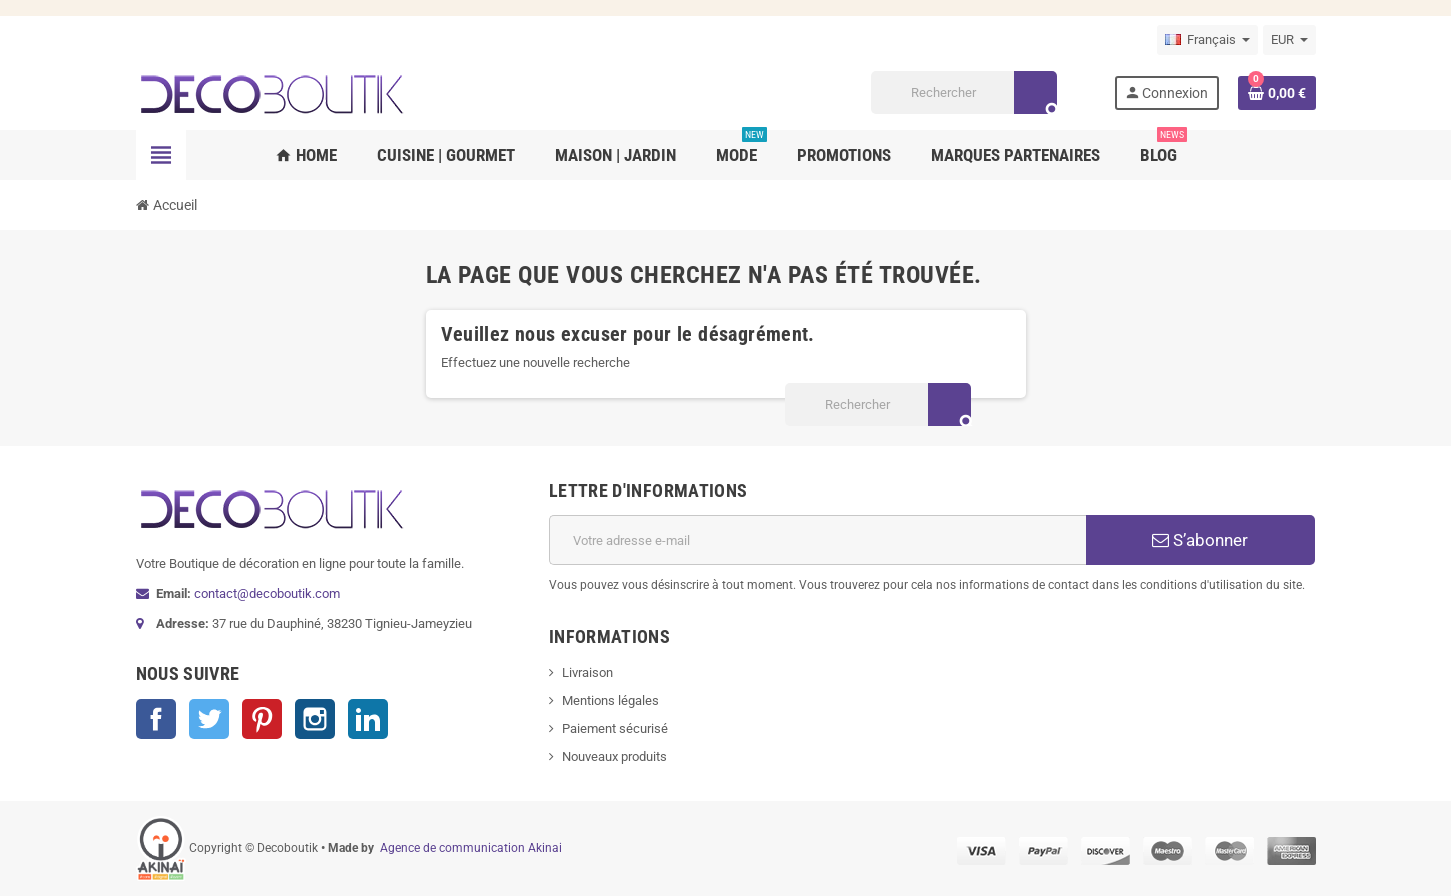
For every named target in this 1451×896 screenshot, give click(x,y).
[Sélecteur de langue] (1207, 40)
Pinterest (262, 719)
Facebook (156, 719)
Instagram (315, 719)
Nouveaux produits (614, 756)
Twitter (209, 719)
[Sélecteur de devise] (1289, 40)
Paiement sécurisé (615, 728)
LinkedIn (368, 719)
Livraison (587, 672)
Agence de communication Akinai (471, 848)
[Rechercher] (963, 92)
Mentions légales (610, 700)
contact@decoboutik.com (267, 593)
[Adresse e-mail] (817, 540)
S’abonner (1200, 540)
